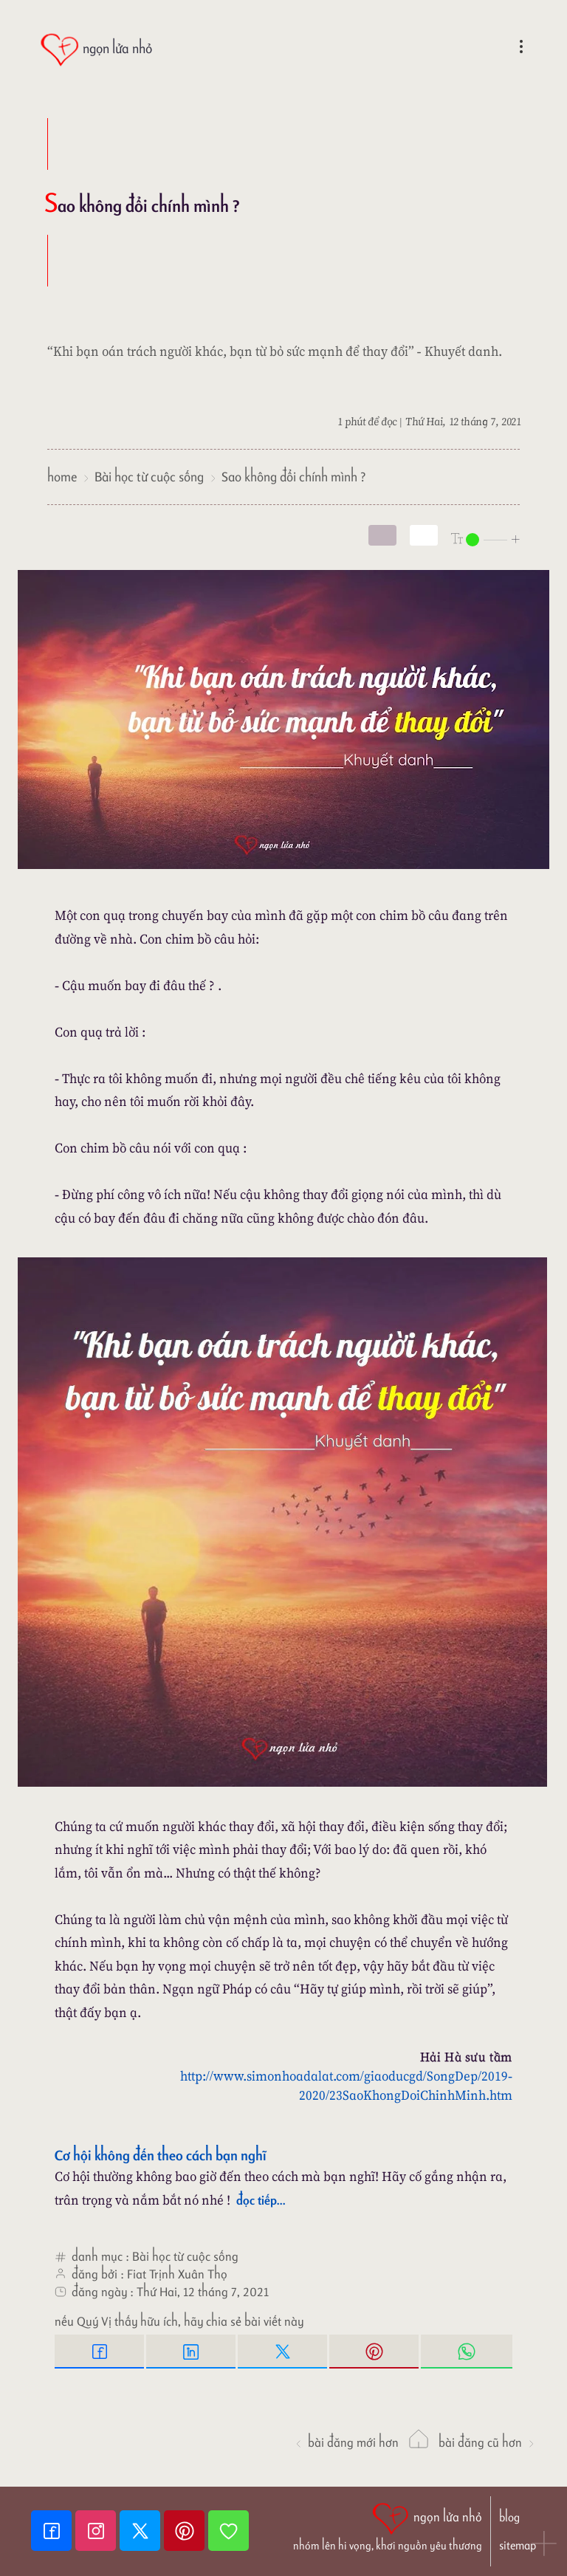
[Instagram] (97, 2530)
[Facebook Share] (100, 2352)
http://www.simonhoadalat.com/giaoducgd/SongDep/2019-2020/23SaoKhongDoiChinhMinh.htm (346, 2085)
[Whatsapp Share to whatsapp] (466, 2352)
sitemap (517, 2545)
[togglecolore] (424, 535)
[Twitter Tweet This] (283, 2352)
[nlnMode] (486, 538)
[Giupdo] (228, 2530)
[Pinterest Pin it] (375, 2352)
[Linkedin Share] (192, 2352)
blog (509, 2517)
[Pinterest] (186, 2530)
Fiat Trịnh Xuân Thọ (177, 2274)
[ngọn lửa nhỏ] (96, 50)
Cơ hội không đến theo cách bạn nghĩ (161, 2155)
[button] (545, 2545)
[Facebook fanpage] (53, 2530)
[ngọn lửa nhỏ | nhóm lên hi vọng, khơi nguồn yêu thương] (387, 2525)
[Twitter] (142, 2530)
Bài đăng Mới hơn (346, 2442)
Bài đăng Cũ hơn (487, 2442)
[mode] (382, 535)
